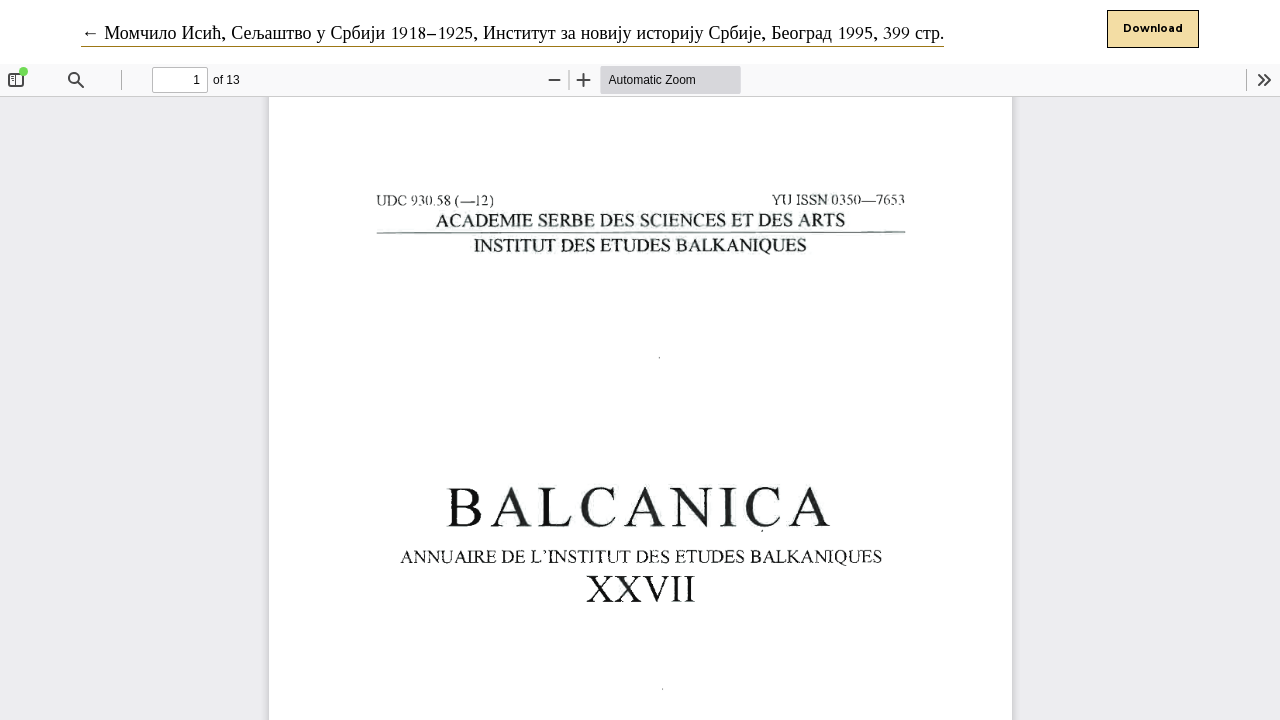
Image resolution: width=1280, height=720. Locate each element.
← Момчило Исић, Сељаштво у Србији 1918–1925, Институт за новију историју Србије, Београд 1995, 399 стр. (512, 33)
